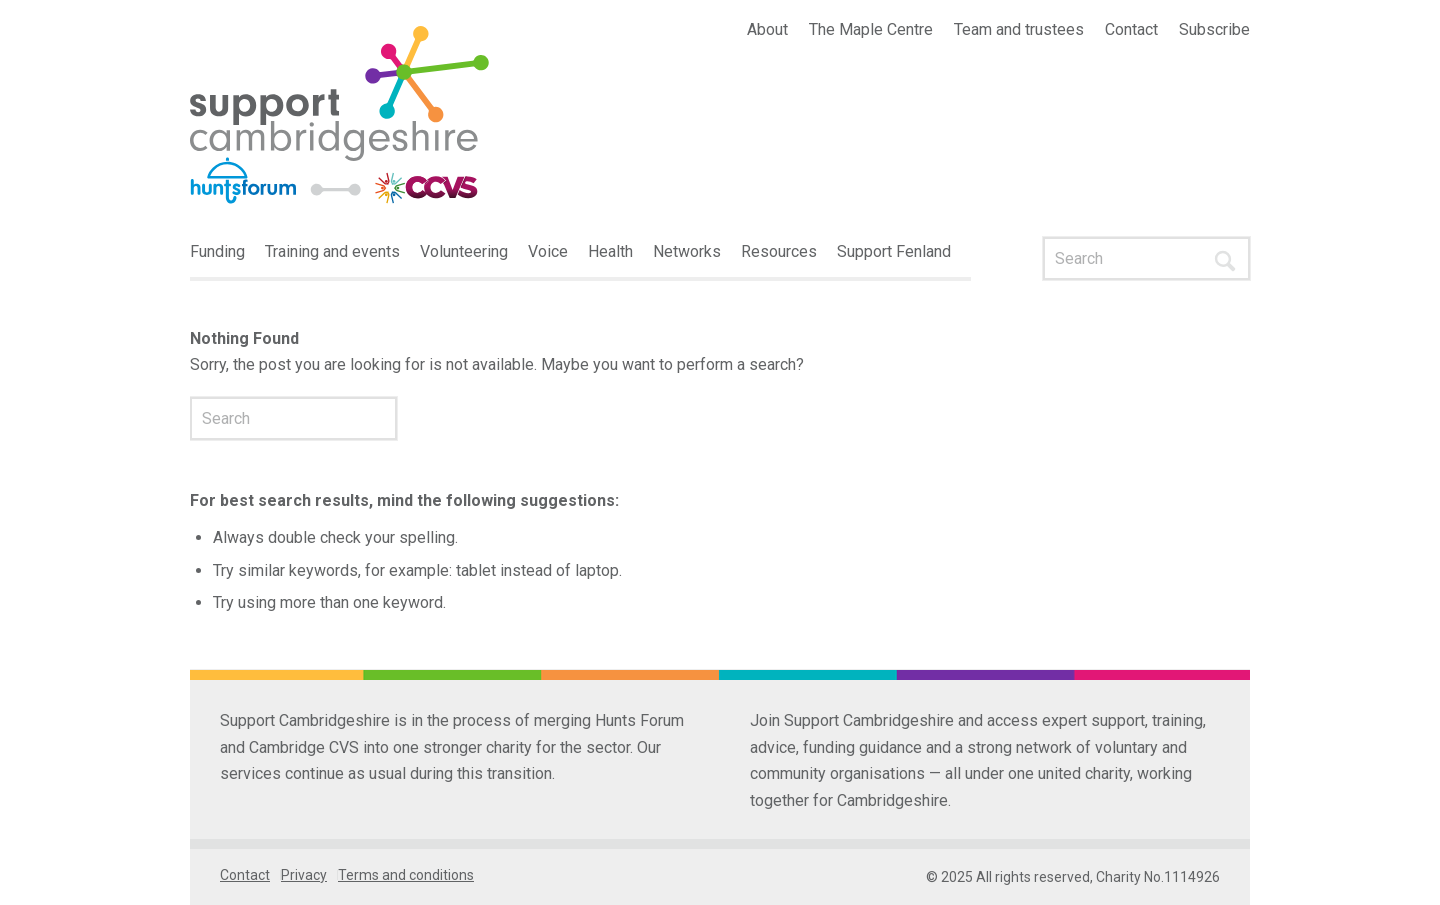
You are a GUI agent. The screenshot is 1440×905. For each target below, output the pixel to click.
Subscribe (1214, 29)
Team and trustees (1019, 29)
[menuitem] (768, 30)
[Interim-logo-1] (339, 116)
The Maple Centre (871, 29)
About (767, 29)
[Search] (1146, 258)
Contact (1131, 29)
